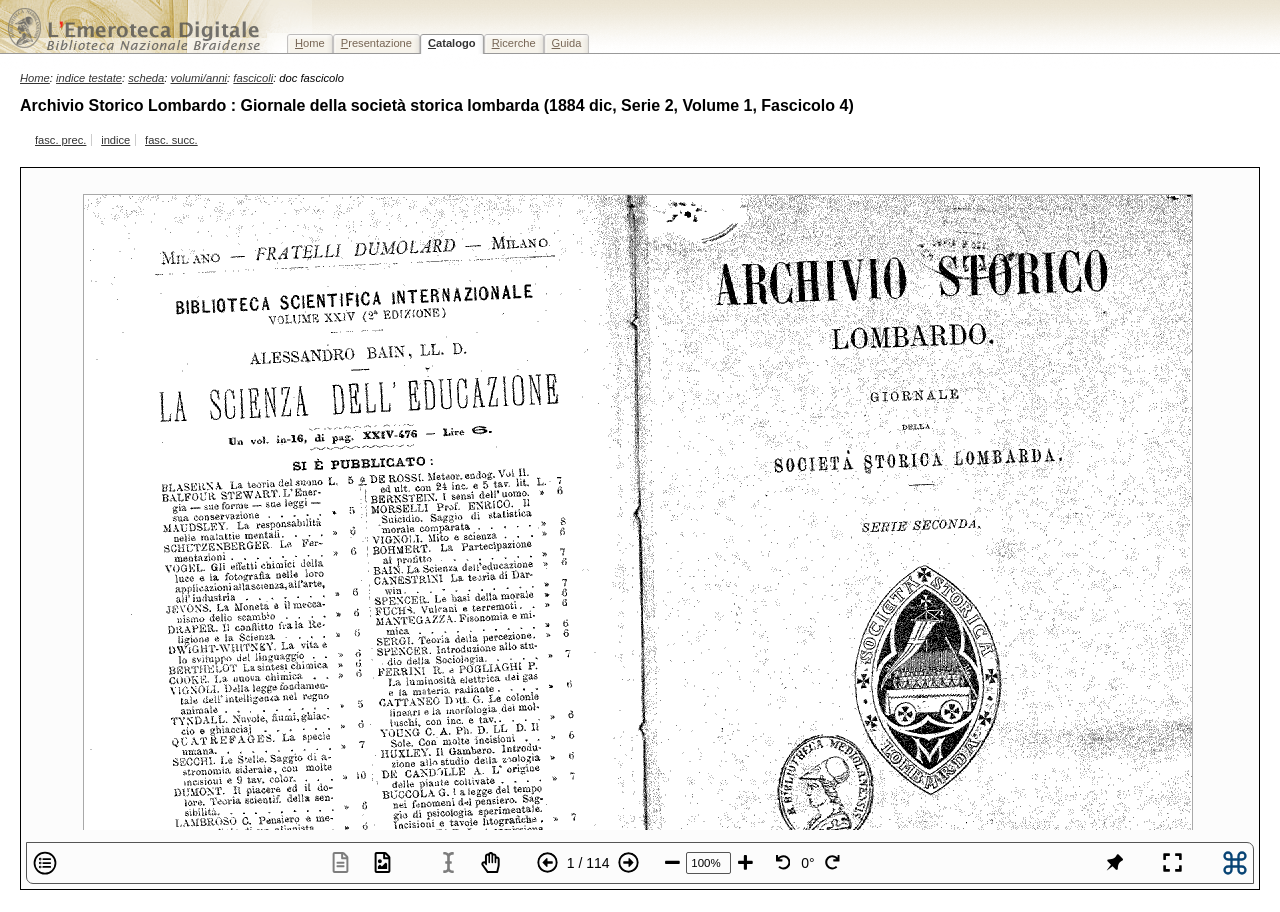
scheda (146, 78)
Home (35, 78)
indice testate (89, 78)
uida (567, 43)
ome (310, 43)
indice (115, 140)
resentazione (376, 43)
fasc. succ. (171, 140)
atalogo (452, 43)
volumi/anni (199, 78)
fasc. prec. (60, 140)
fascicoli (253, 78)
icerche (514, 43)
